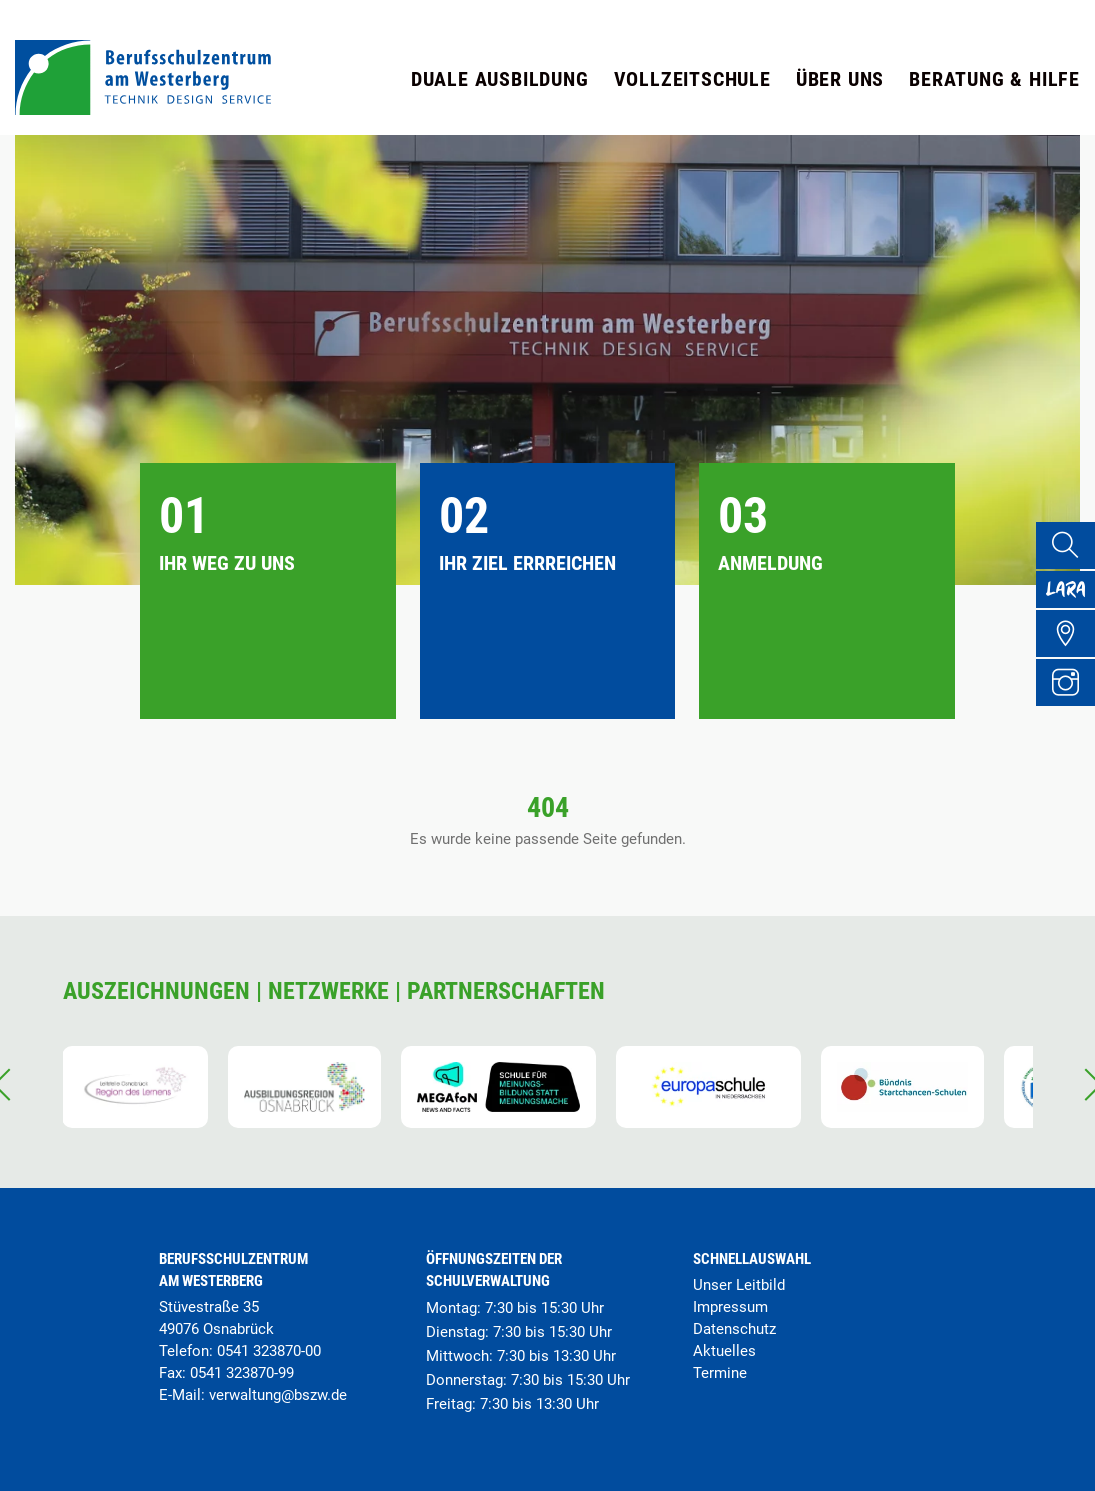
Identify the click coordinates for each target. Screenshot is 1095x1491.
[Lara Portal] (1071, 602)
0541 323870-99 (242, 1373)
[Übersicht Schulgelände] (1071, 656)
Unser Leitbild (739, 1285)
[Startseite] (143, 109)
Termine (720, 1373)
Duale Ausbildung (500, 79)
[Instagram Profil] (1071, 710)
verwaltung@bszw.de (278, 1395)
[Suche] (1071, 548)
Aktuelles (724, 1351)
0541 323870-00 (269, 1351)
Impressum (730, 1307)
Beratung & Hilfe (994, 79)
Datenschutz (734, 1329)
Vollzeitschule (692, 79)
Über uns (840, 79)
